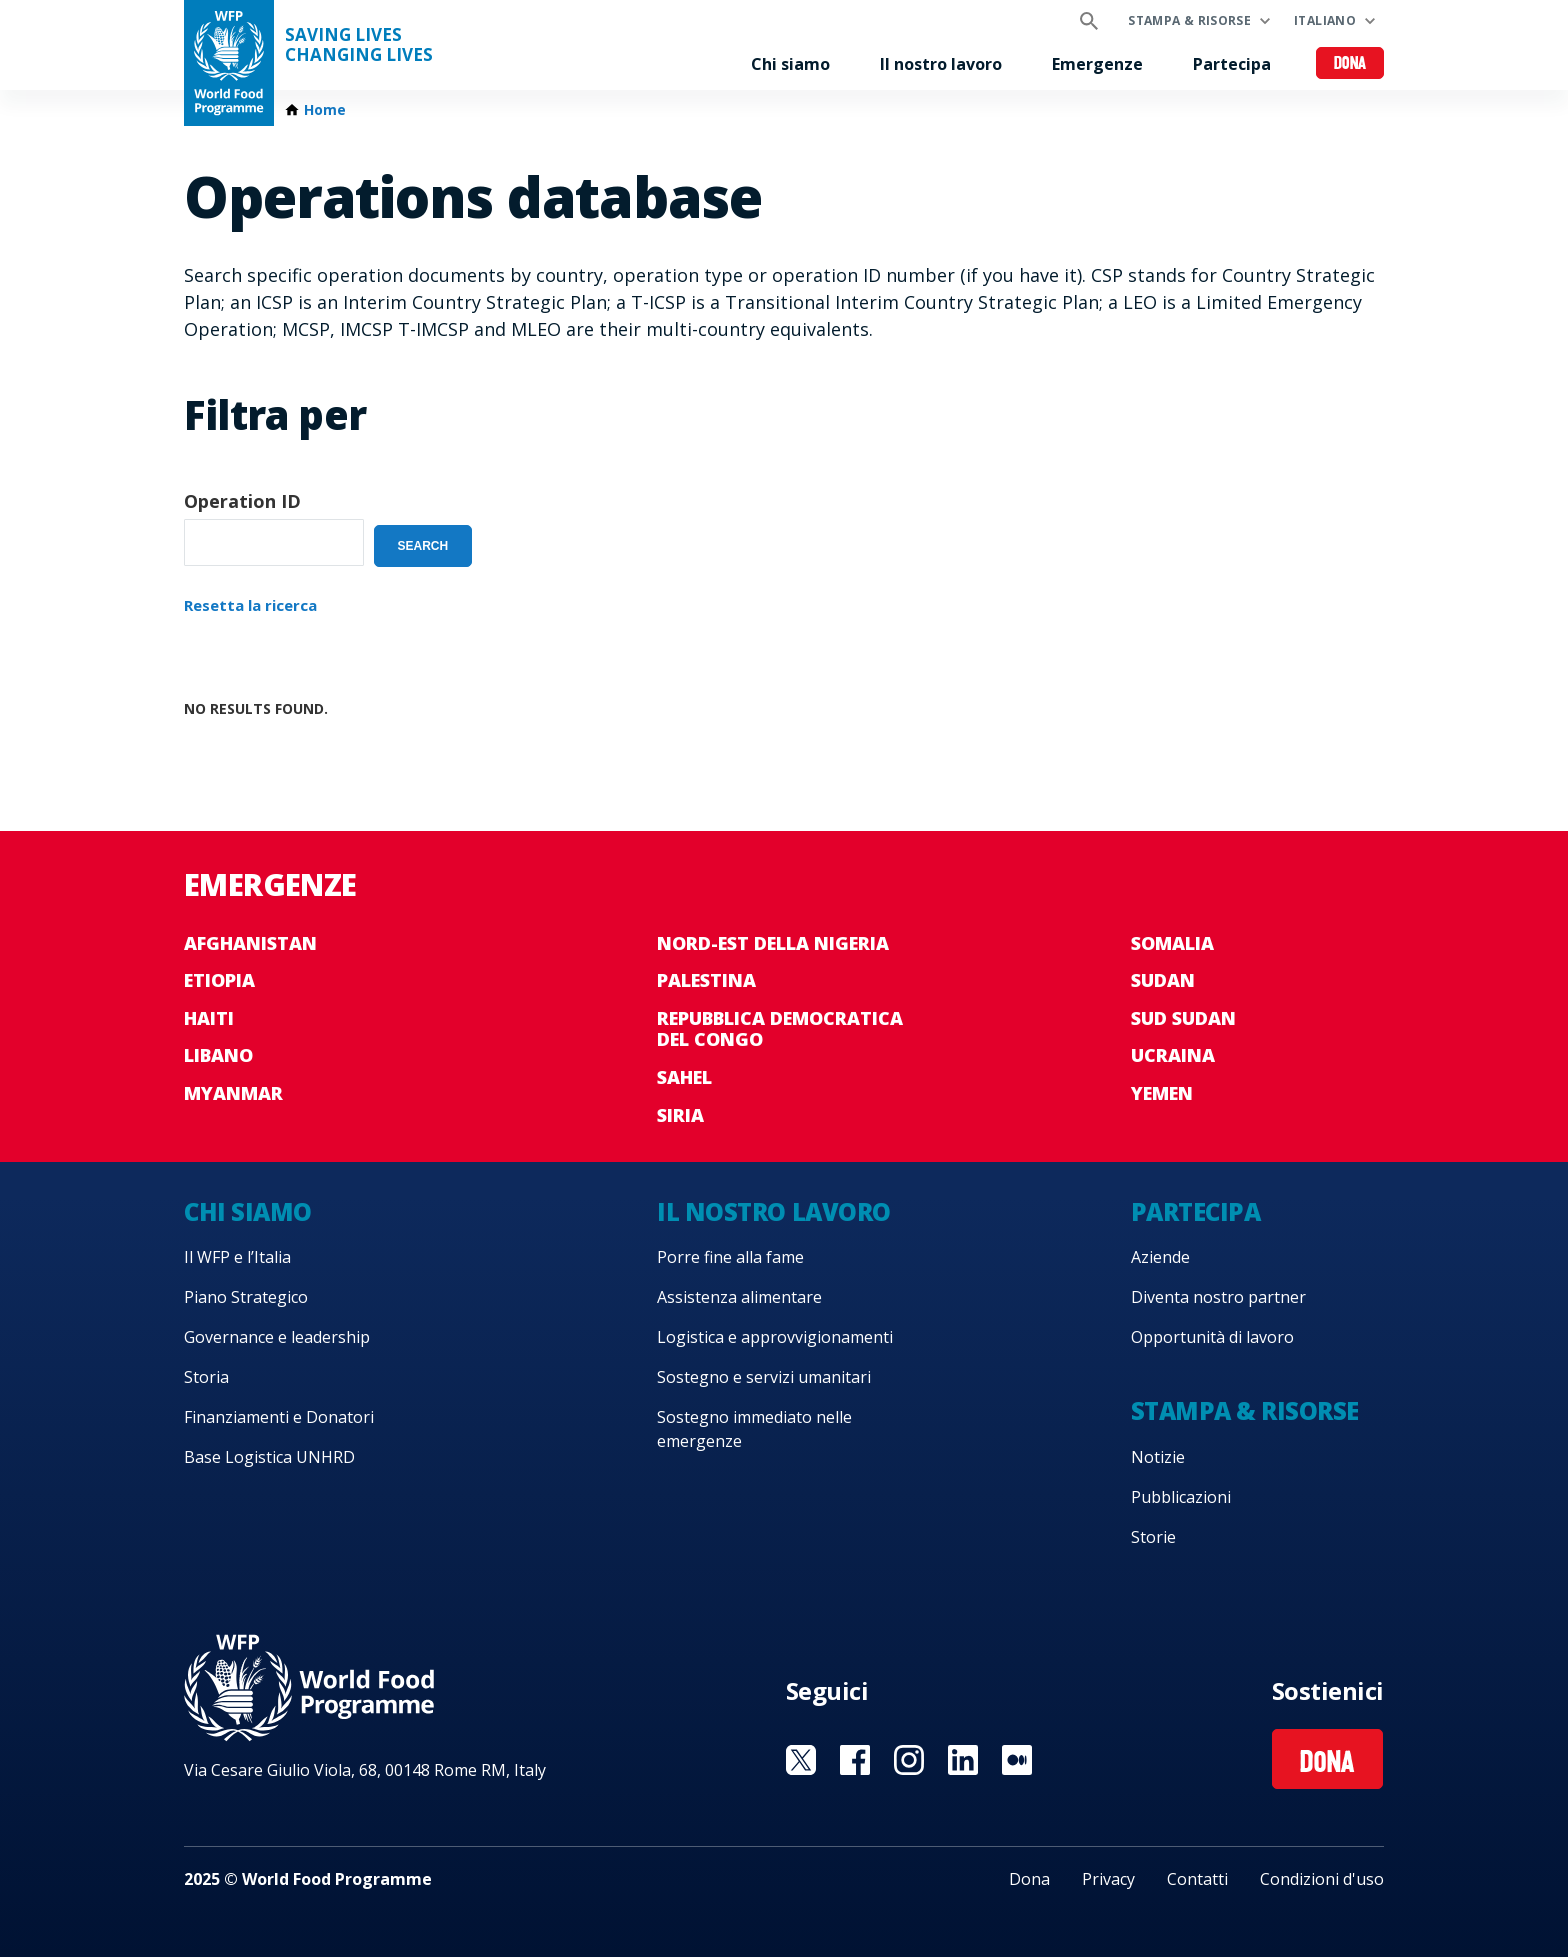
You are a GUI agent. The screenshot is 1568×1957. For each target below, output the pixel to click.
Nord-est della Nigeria (773, 943)
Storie (1153, 1537)
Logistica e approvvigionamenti (775, 1337)
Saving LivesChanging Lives (359, 45)
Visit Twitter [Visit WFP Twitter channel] (801, 1760)
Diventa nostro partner (1218, 1297)
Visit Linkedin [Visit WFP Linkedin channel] (963, 1760)
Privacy (1108, 1879)
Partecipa (1232, 64)
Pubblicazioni (1181, 1497)
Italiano (1325, 20)
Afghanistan (250, 943)
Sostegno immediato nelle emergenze (754, 1429)
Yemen (1162, 1093)
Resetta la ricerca (250, 605)
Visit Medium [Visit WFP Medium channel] (1017, 1760)
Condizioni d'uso (1322, 1879)
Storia (206, 1377)
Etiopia (219, 980)
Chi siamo (790, 64)
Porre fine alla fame (730, 1257)
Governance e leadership (277, 1337)
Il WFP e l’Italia (237, 1257)
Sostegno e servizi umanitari (764, 1377)
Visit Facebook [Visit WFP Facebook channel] (855, 1760)
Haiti (209, 1018)
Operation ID (242, 501)
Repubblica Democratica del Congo (780, 1029)
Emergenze (1097, 64)
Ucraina (1173, 1055)
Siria (680, 1115)
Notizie (1158, 1457)
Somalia (1172, 943)
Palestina (706, 980)
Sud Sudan (1183, 1018)
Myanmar (233, 1093)
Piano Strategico (246, 1297)
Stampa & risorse (1189, 20)
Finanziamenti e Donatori (279, 1417)
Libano (218, 1055)
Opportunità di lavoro (1212, 1337)
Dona (1350, 64)
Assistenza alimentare (739, 1297)
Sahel (684, 1077)
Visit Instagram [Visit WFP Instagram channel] (909, 1760)
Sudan (1163, 980)
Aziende (1160, 1257)
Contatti (1197, 1879)
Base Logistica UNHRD (269, 1457)
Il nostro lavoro (941, 64)
